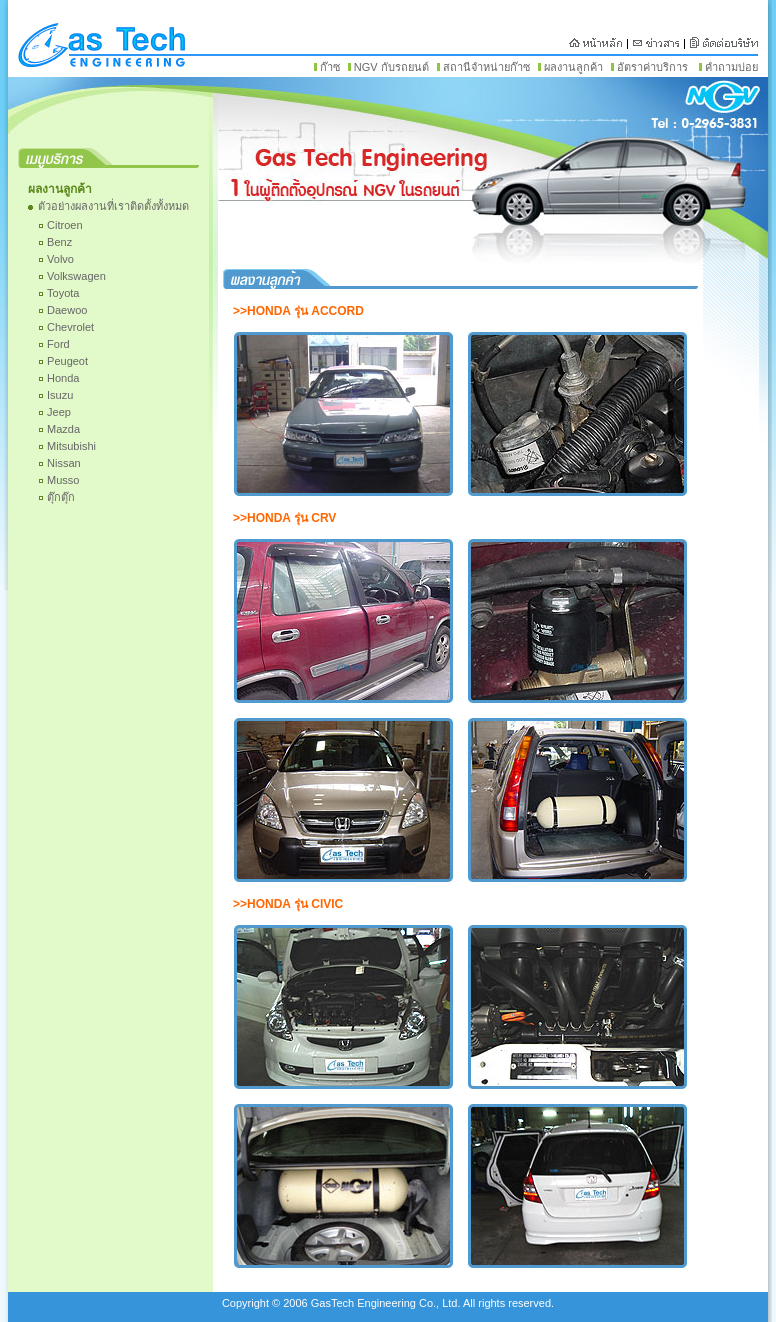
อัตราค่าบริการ (652, 67)
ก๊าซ (330, 67)
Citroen (64, 225)
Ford (58, 344)
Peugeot (67, 361)
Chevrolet (70, 327)
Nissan (64, 463)
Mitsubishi (71, 446)
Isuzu (60, 395)
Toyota (63, 293)
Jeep (59, 412)
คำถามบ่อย (731, 67)
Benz (59, 242)
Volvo (60, 259)
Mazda (63, 429)
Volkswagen (76, 276)
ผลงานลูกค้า (573, 67)
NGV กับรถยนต (391, 67)
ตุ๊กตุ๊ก (61, 497)
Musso (63, 480)
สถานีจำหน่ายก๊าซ (486, 67)
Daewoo (67, 310)
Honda (63, 378)
